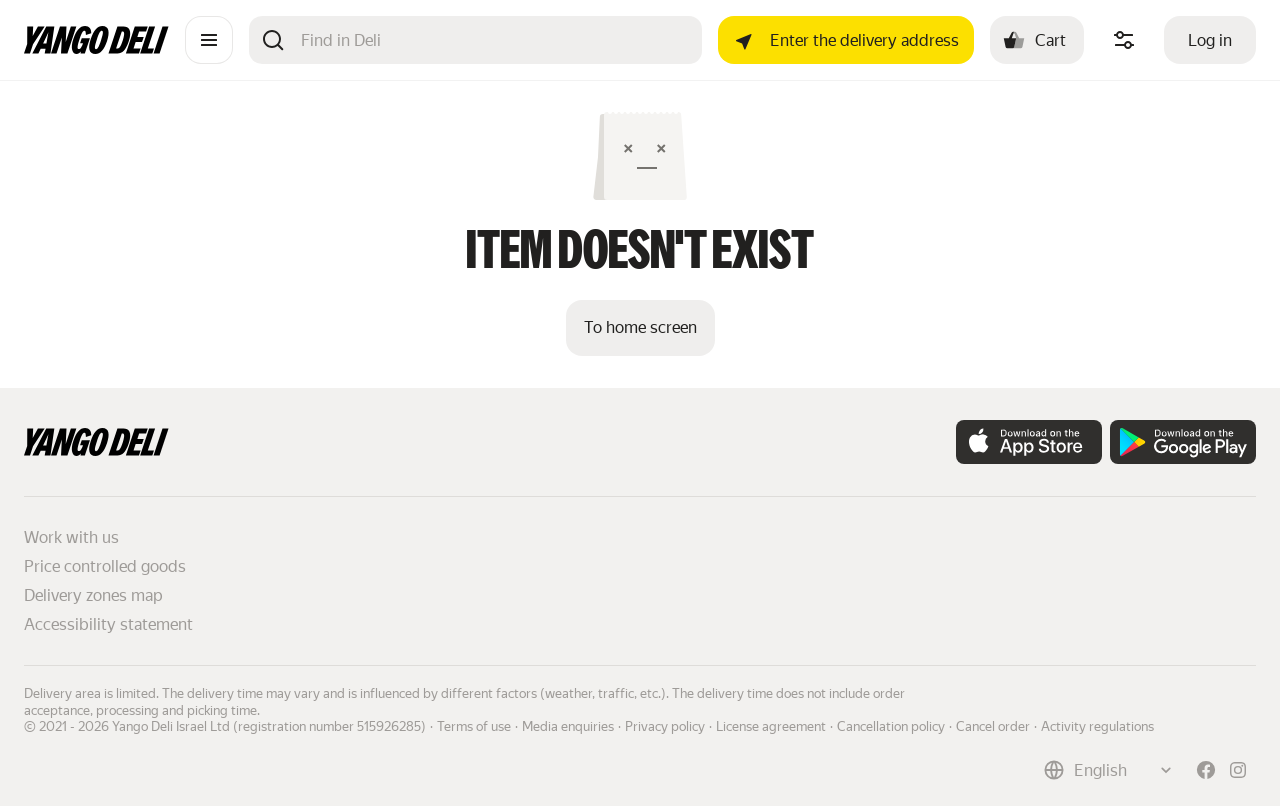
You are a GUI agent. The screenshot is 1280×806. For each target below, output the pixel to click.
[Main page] (96, 48)
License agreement (771, 726)
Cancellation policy (891, 726)
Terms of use (474, 726)
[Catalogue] (209, 40)
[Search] (493, 40)
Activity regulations (1097, 726)
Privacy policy (665, 726)
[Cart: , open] (1037, 40)
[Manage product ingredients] (1124, 40)
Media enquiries (568, 726)
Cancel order (993, 726)
